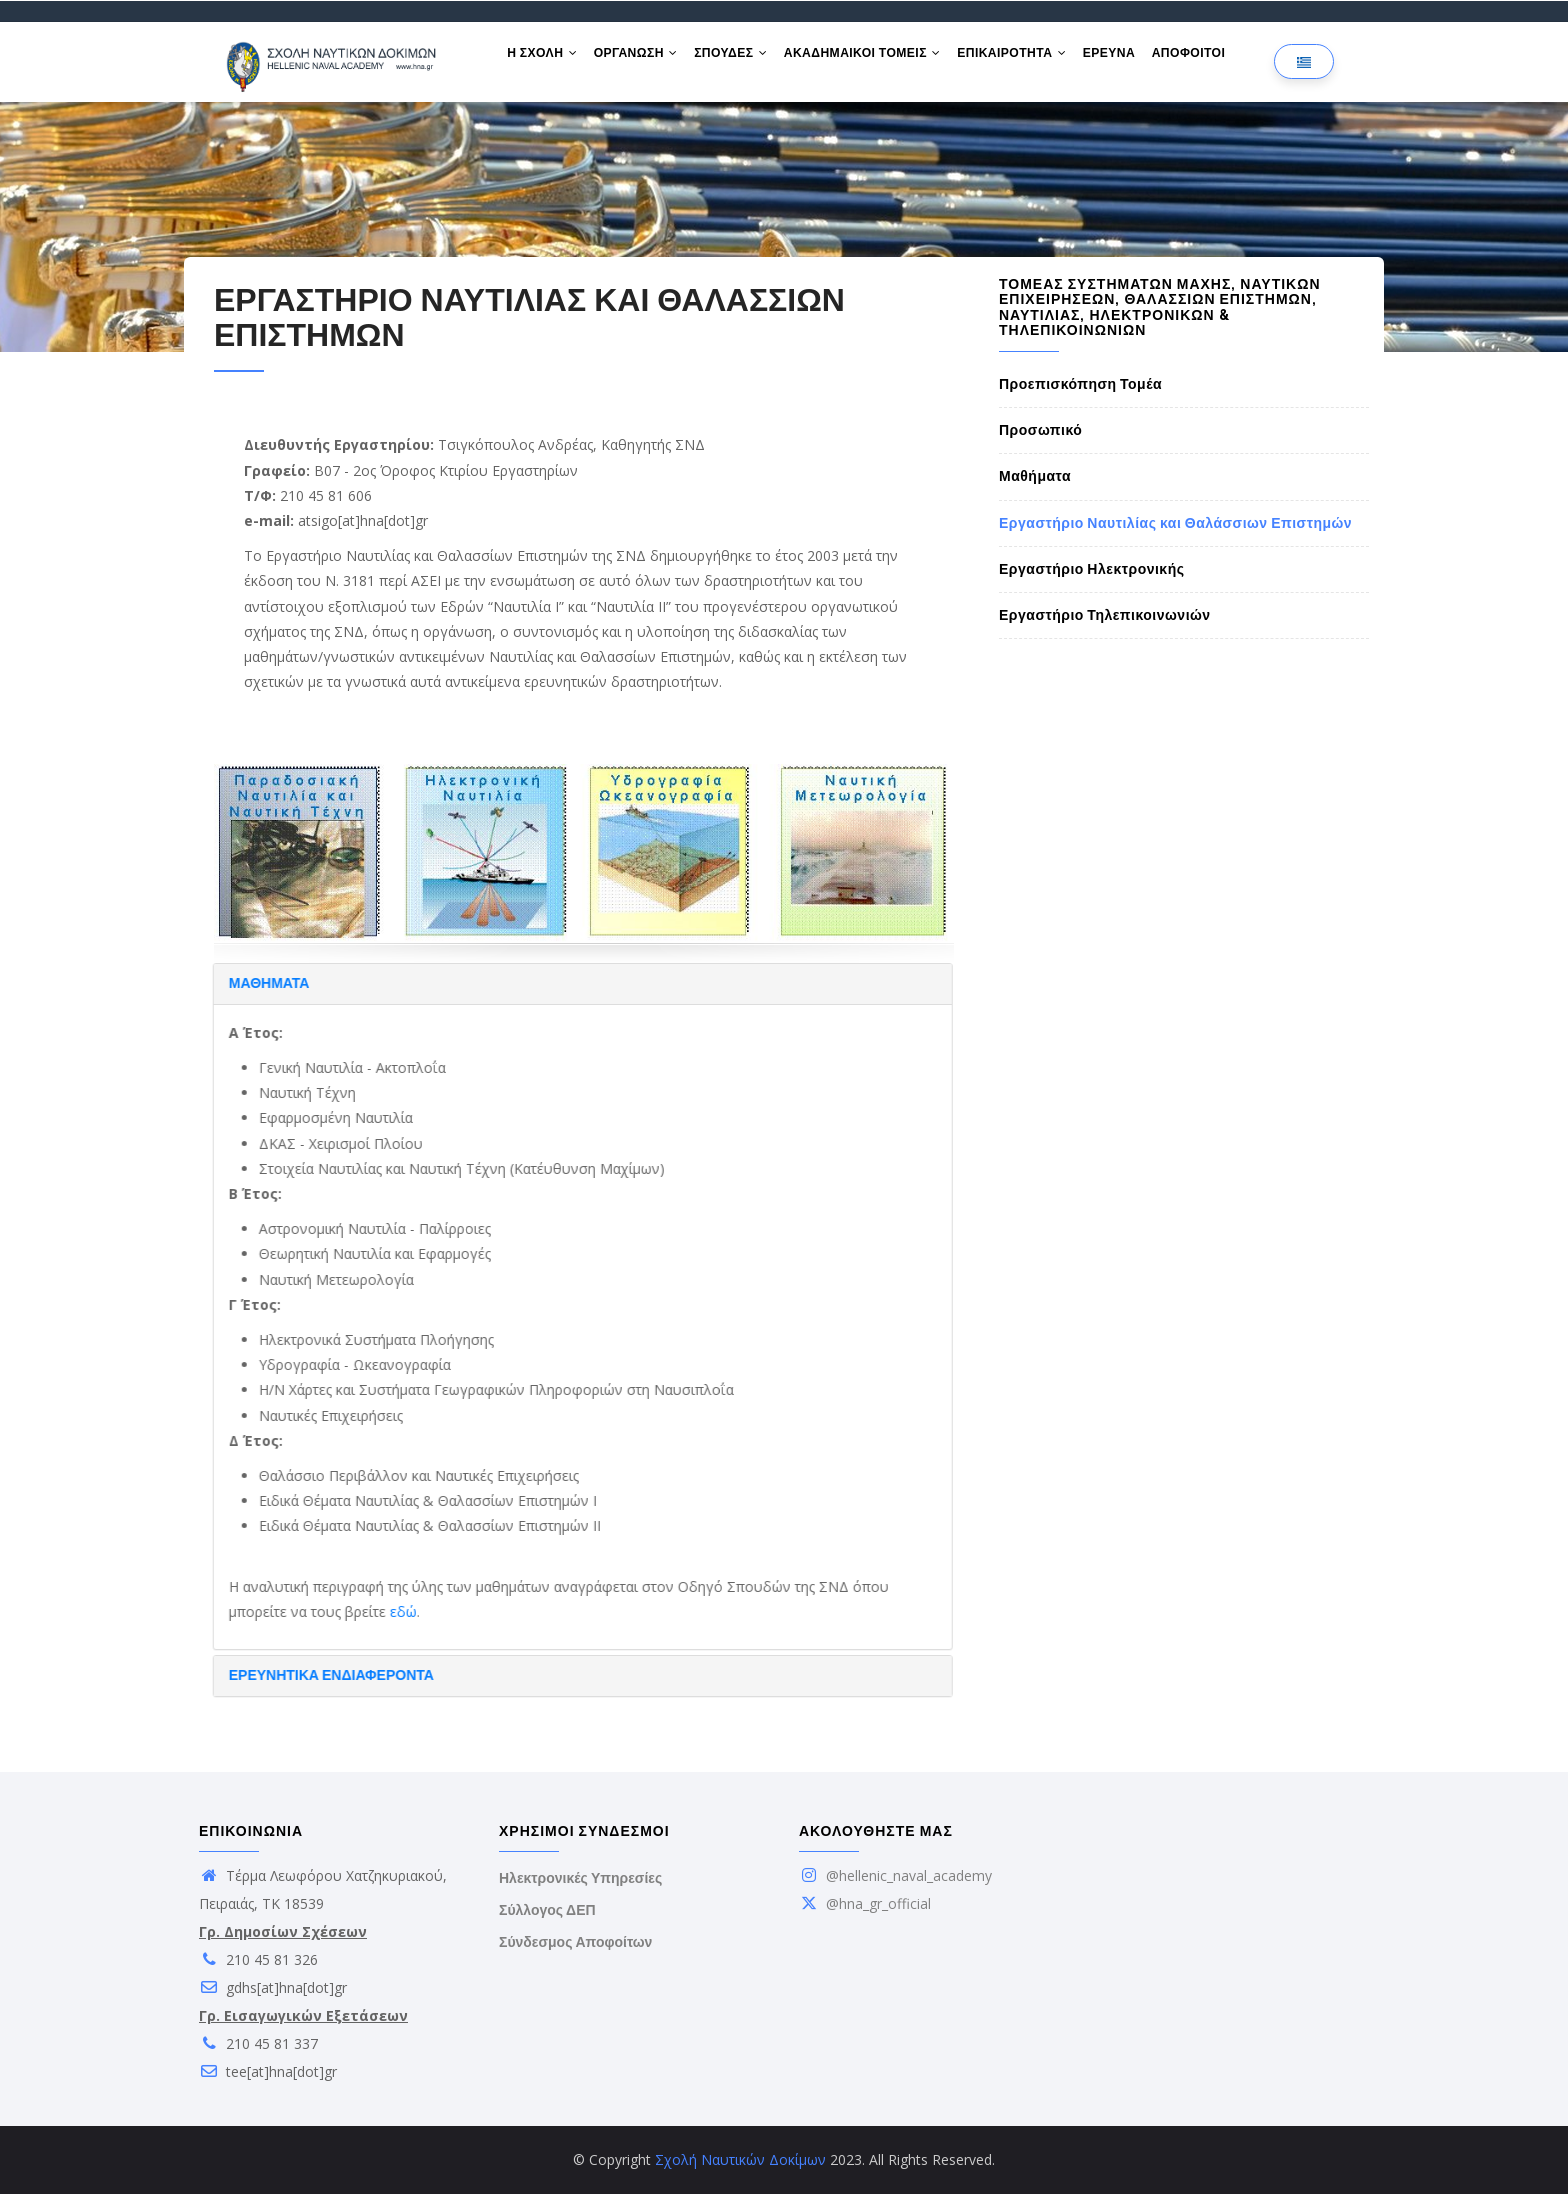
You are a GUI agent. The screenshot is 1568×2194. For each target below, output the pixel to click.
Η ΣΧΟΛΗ (544, 58)
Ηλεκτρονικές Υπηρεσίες (580, 1878)
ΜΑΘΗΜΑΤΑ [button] (206, 983)
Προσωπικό (1040, 430)
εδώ (340, 1611)
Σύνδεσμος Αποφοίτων (575, 1942)
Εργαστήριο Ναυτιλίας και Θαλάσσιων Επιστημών (1175, 523)
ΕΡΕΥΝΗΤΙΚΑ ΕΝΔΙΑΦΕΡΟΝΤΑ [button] (268, 1675)
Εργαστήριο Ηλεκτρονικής (1092, 569)
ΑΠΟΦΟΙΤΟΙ (1211, 58)
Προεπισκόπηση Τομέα (1080, 384)
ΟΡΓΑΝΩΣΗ (641, 58)
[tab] (520, 984)
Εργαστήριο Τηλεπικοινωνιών (1105, 615)
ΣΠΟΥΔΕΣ (739, 58)
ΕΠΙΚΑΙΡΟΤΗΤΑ (1027, 58)
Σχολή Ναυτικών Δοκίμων (740, 2159)
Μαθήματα (1035, 476)
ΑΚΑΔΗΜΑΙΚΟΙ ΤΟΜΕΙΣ (874, 58)
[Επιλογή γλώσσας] (1304, 61)
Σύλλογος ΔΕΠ (547, 1910)
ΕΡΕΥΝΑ (1128, 58)
